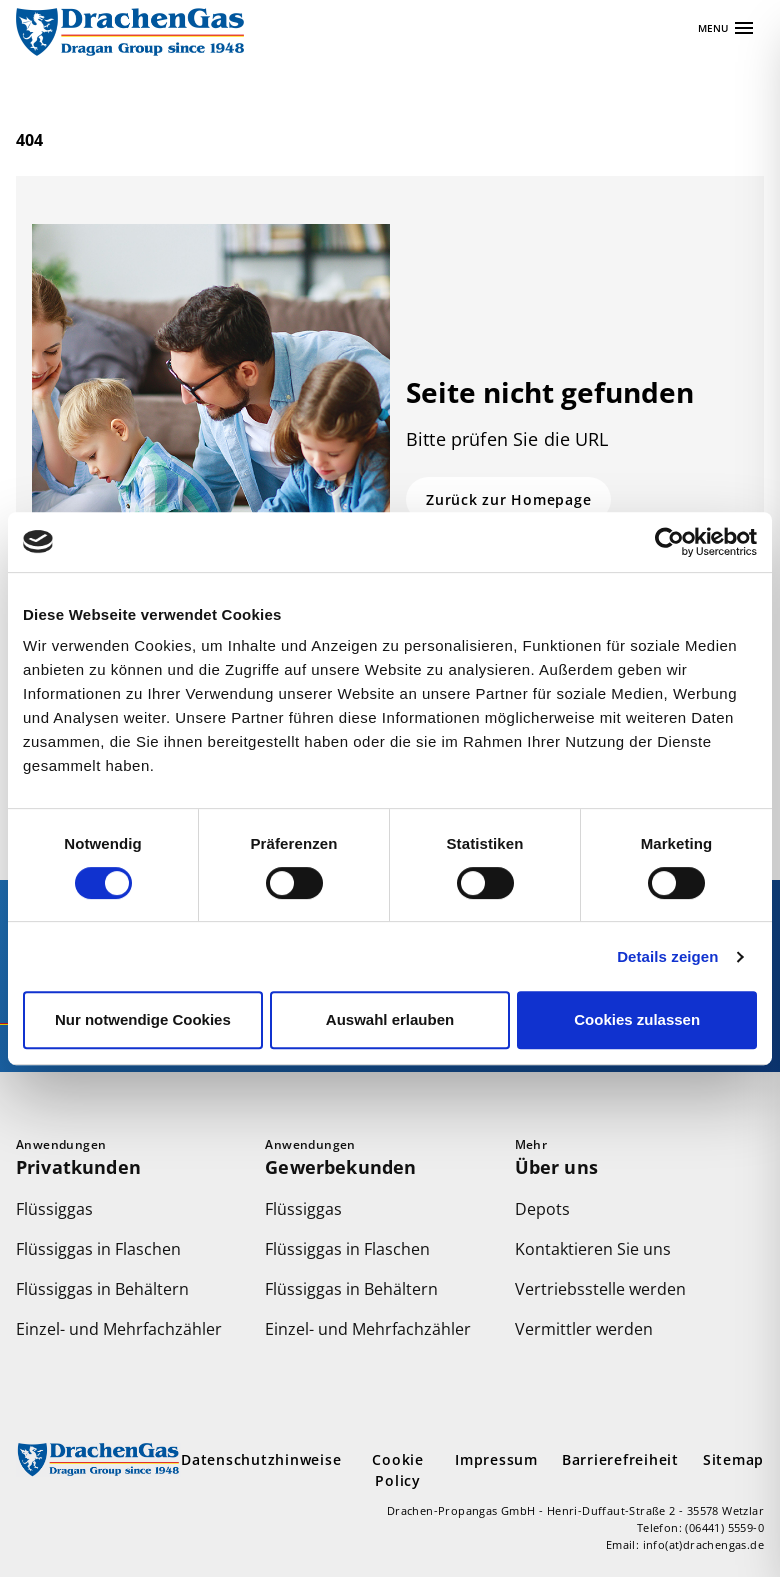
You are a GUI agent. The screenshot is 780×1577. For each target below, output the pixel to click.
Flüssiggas (54, 1209)
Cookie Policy (398, 1470)
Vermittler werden (584, 1329)
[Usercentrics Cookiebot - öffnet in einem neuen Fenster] (669, 542)
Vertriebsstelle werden (600, 1289)
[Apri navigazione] (727, 28)
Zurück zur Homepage (508, 499)
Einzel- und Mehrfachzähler (119, 1329)
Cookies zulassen (637, 1019)
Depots (542, 1209)
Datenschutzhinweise (261, 1459)
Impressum (496, 1459)
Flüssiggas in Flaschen (98, 1249)
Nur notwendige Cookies (143, 1019)
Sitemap (733, 1459)
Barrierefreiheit (620, 1459)
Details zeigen (667, 956)
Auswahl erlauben (390, 1019)
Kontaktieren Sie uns (593, 1249)
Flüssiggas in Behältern (102, 1289)
